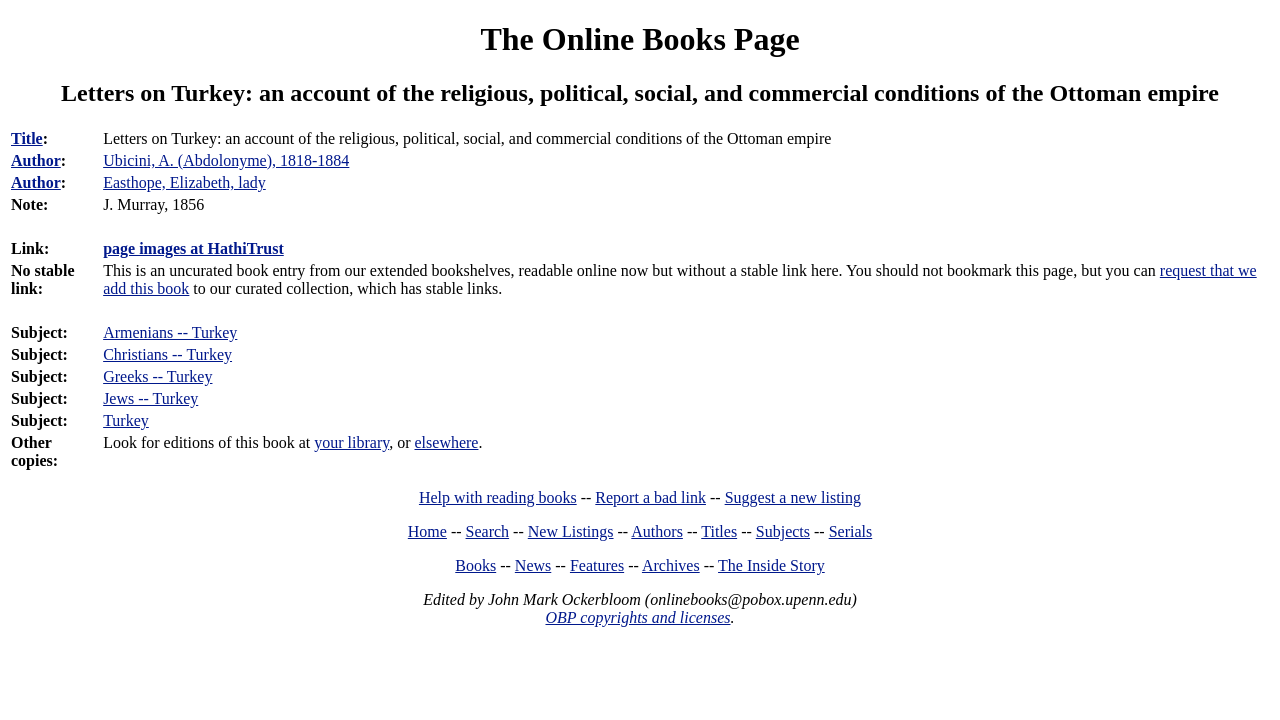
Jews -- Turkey (150, 398)
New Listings (571, 531)
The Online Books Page (639, 39)
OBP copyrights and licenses (637, 617)
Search (488, 531)
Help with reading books (498, 497)
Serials (851, 531)
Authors (657, 531)
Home (427, 531)
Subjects (783, 531)
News (533, 565)
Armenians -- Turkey (170, 332)
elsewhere (447, 442)
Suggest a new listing (793, 497)
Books (475, 565)
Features (597, 565)
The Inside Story (771, 565)
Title (27, 138)
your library (351, 442)
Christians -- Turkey (167, 354)
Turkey (126, 420)
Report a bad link (650, 497)
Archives (671, 565)
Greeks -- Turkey (157, 376)
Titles (719, 531)
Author (36, 160)
